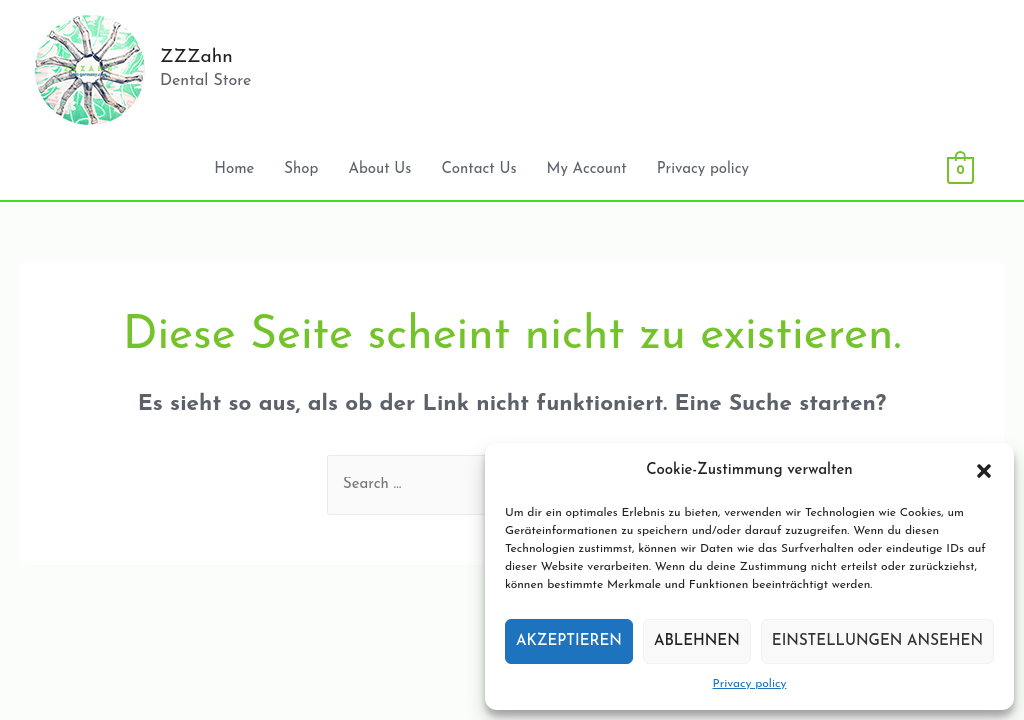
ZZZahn (196, 57)
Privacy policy (750, 684)
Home (234, 169)
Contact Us (478, 169)
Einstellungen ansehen (877, 641)
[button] (984, 471)
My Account (587, 169)
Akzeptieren (569, 641)
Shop (301, 169)
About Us (379, 169)
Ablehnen (697, 641)
